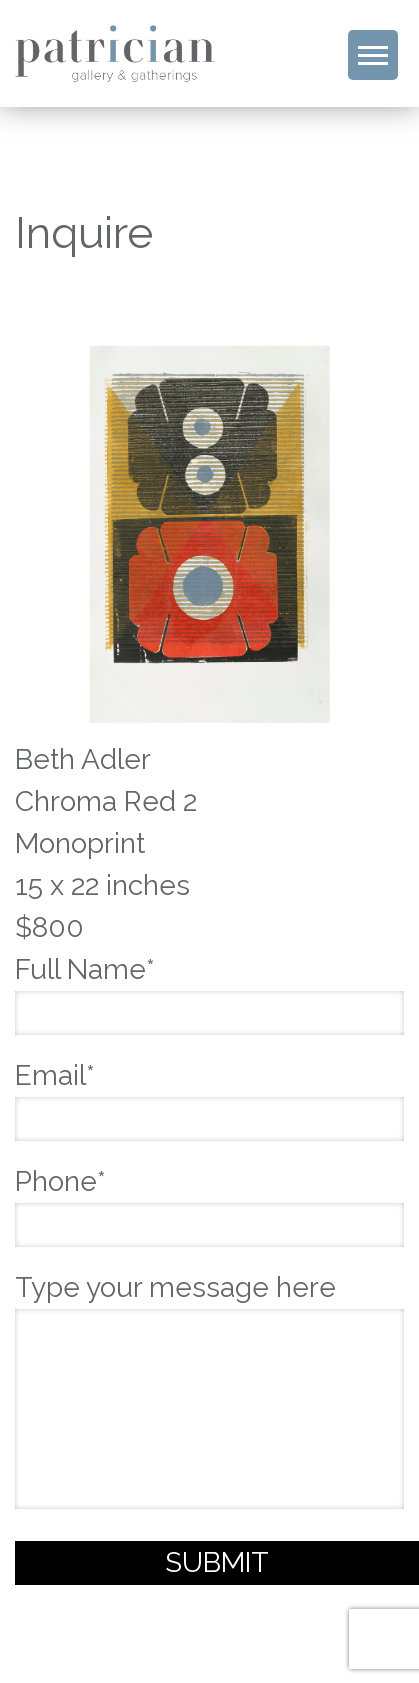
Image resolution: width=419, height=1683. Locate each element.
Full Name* (209, 991)
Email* (209, 1097)
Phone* (209, 1203)
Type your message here (209, 1393)
